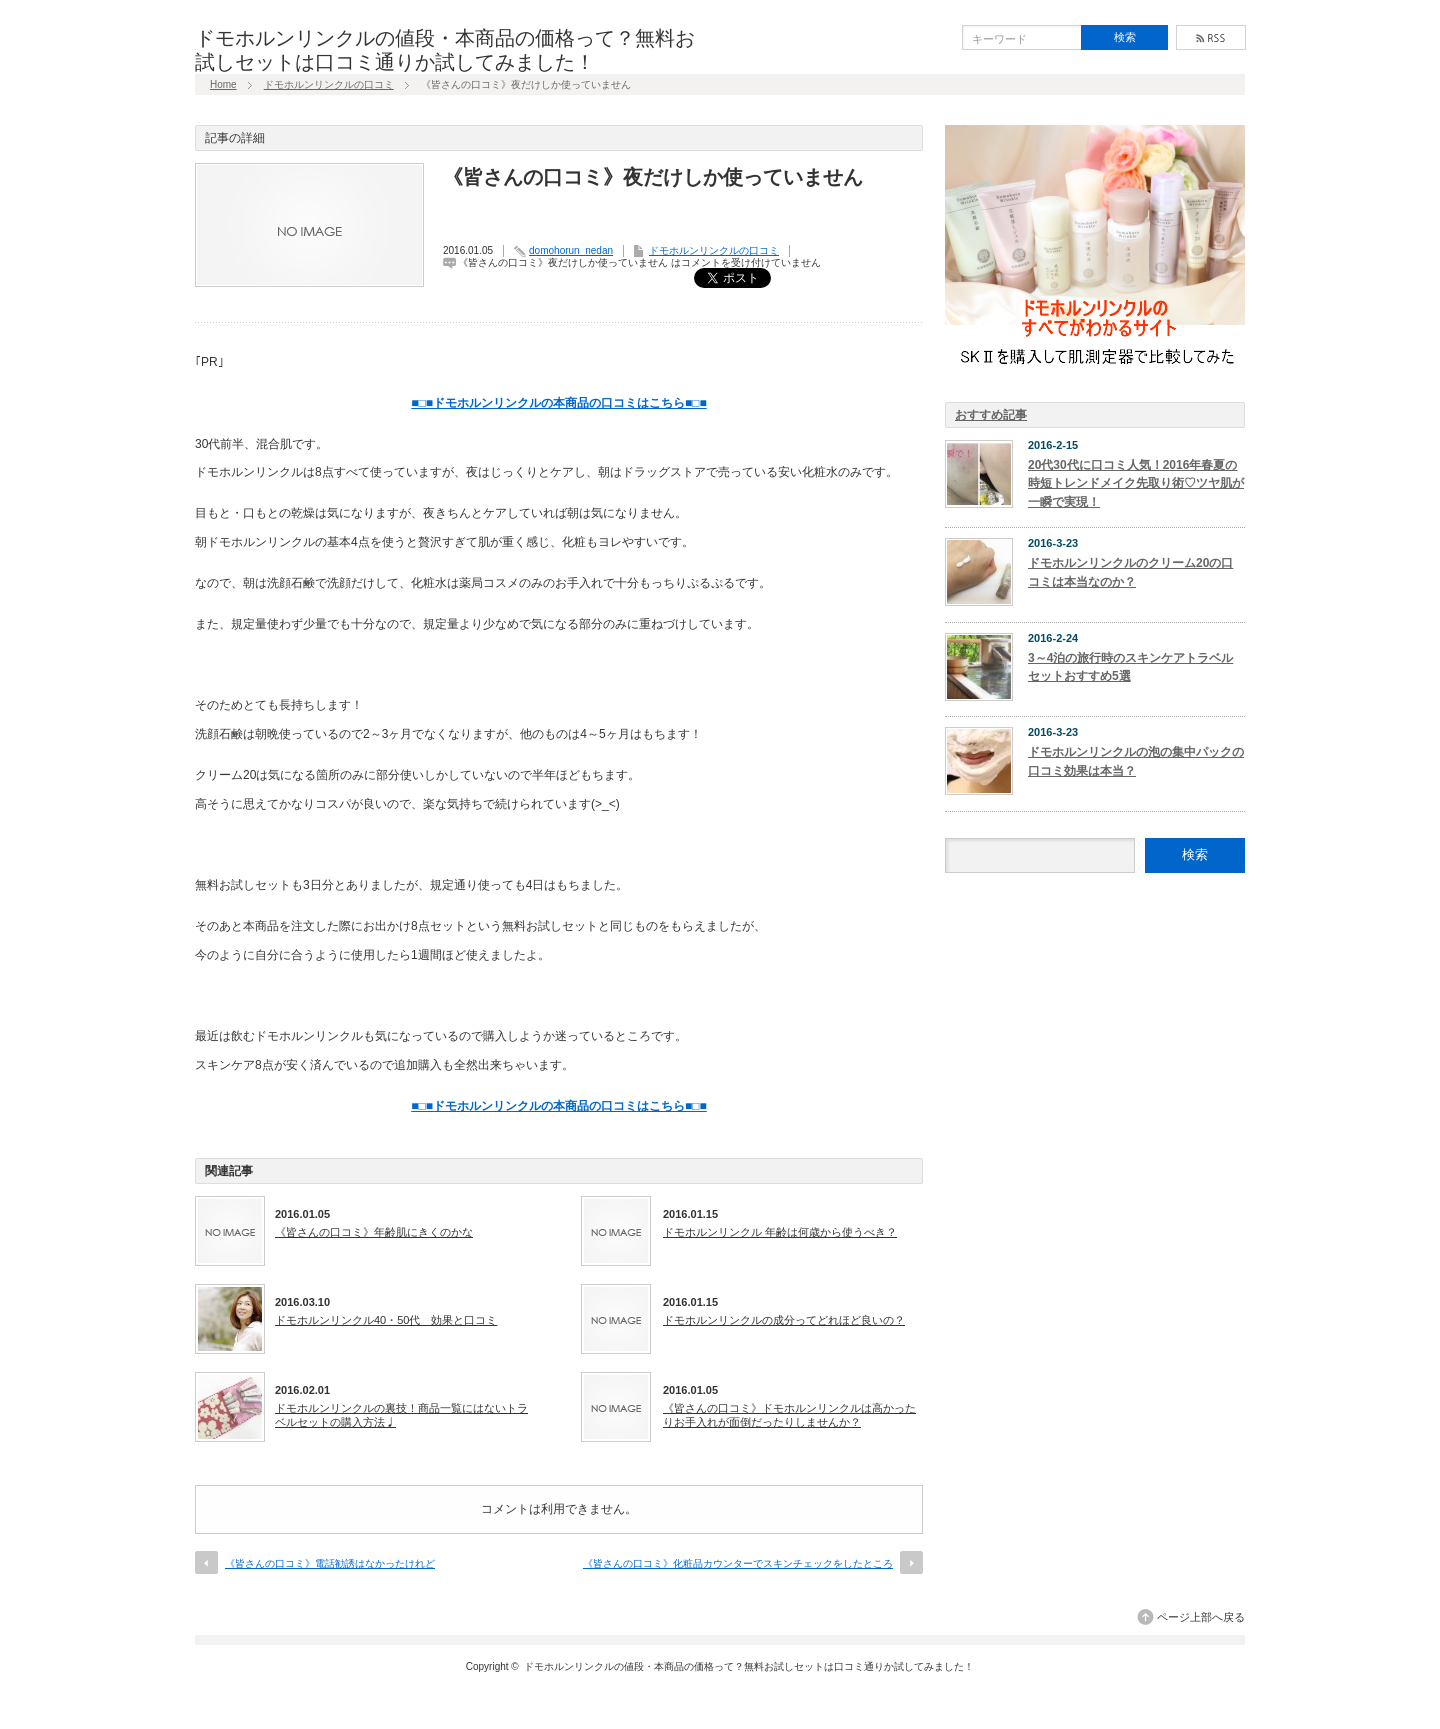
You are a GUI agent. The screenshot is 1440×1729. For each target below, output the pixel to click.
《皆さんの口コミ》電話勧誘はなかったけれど (330, 1563)
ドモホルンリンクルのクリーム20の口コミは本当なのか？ (1130, 572)
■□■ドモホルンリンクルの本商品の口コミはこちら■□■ (559, 403)
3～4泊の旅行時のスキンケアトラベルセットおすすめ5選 (1130, 667)
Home (223, 84)
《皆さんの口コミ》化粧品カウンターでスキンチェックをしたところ (738, 1563)
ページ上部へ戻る (1201, 1617)
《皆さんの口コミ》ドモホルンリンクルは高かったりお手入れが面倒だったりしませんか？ (789, 1415)
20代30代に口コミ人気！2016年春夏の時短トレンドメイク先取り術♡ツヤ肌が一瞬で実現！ (1136, 483)
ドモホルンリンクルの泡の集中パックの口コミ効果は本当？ (1136, 761)
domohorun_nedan (571, 250)
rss (1211, 37)
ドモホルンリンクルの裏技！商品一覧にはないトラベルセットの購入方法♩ (401, 1415)
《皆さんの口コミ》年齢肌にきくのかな (374, 1232)
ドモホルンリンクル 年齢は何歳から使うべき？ (780, 1232)
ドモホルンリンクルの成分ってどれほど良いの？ (784, 1320)
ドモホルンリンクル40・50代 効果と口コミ (386, 1320)
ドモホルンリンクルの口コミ (329, 84)
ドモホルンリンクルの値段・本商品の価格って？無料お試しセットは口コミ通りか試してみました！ (749, 1666)
